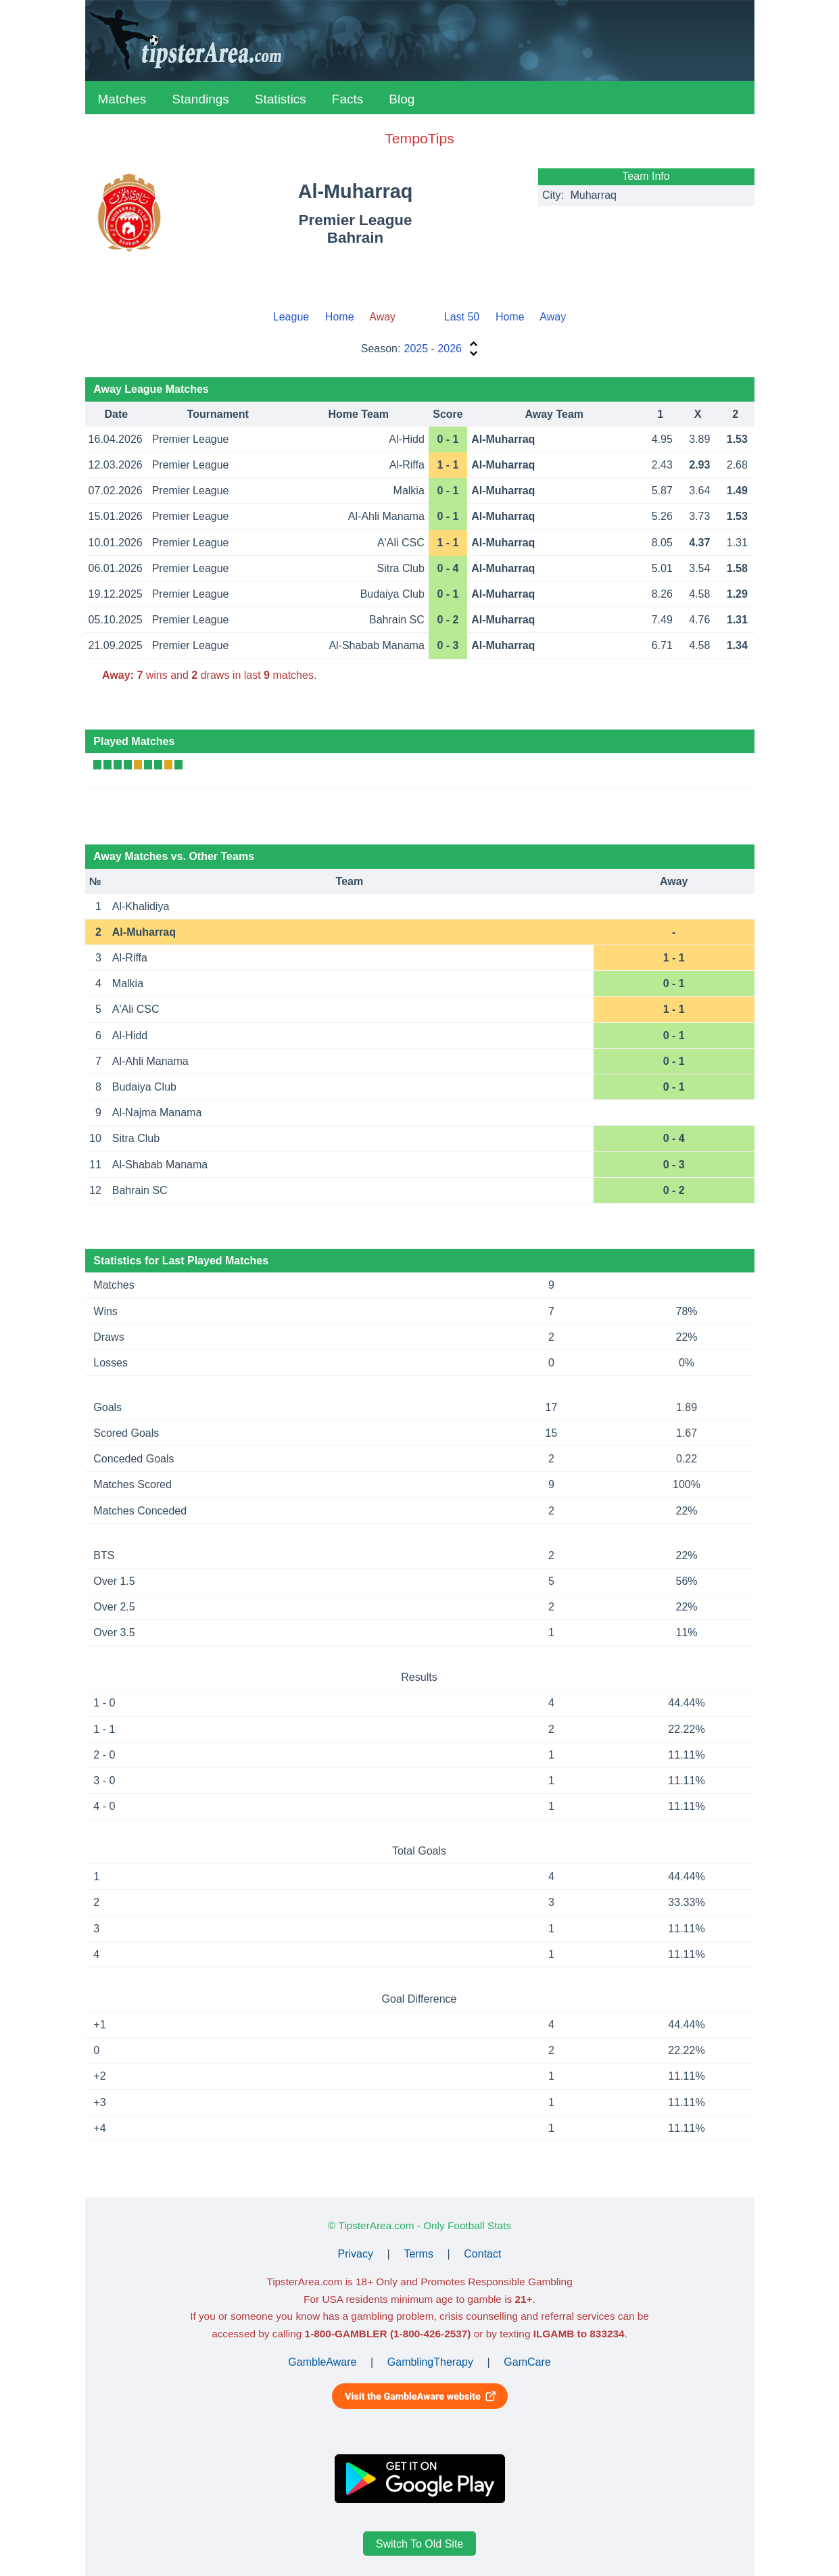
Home (339, 317)
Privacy (355, 2254)
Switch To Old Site (420, 2544)
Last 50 (461, 317)
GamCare (527, 2362)
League (291, 317)
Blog (401, 99)
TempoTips (419, 138)
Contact (482, 2254)
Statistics (280, 99)
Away (553, 317)
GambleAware (322, 2362)
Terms (418, 2254)
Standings (200, 99)
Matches (122, 99)
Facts (347, 99)
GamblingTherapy (430, 2362)
